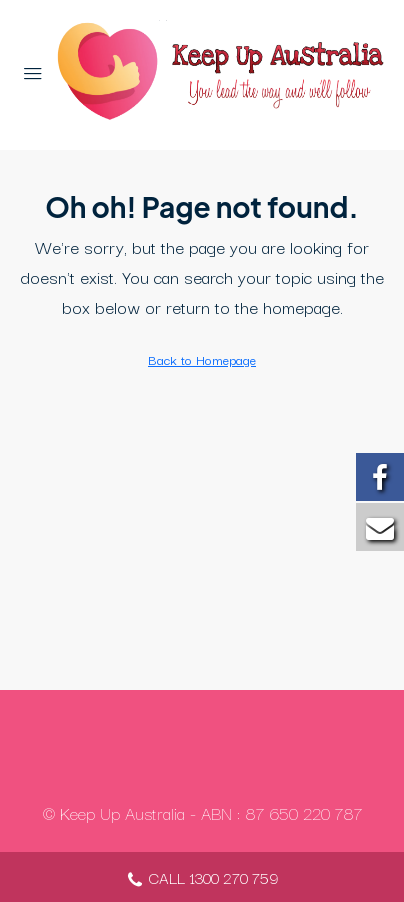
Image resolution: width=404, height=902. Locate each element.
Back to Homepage (202, 359)
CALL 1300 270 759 (202, 879)
